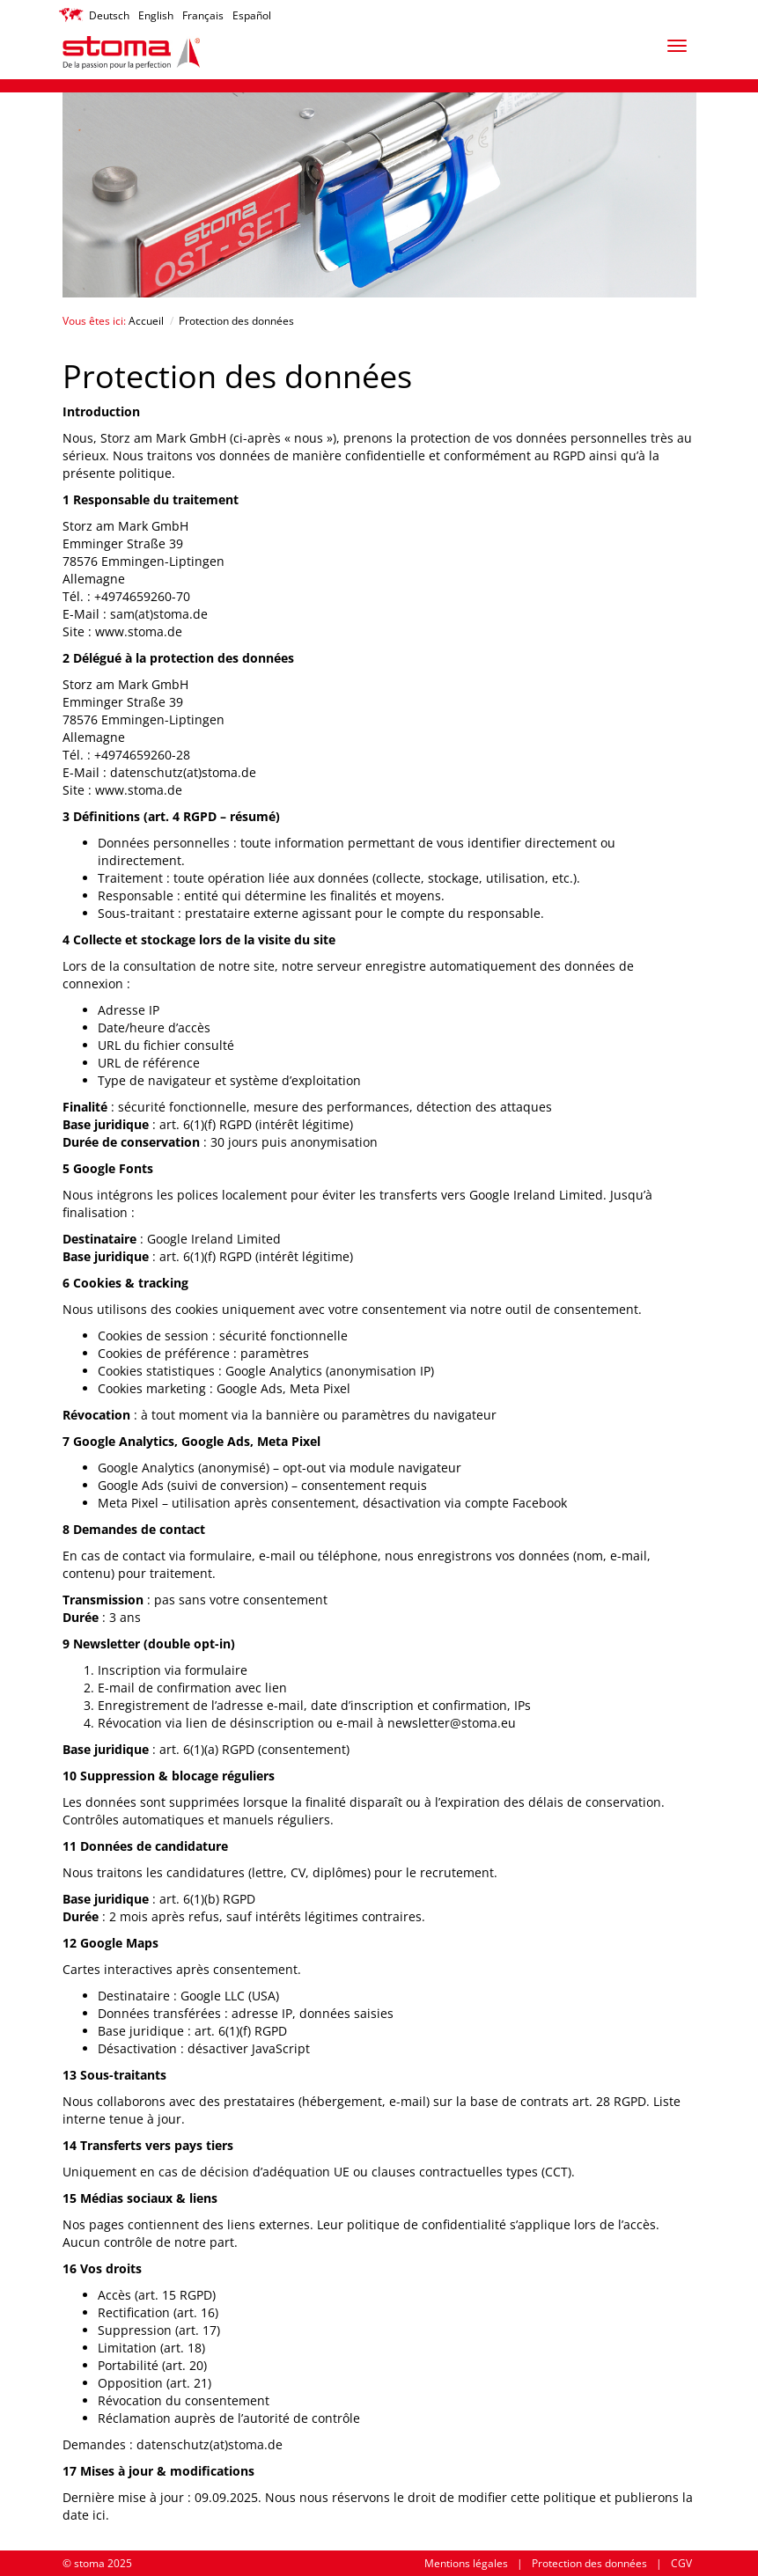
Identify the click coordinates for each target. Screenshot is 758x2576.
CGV (681, 2563)
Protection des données (589, 2563)
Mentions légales (466, 2563)
